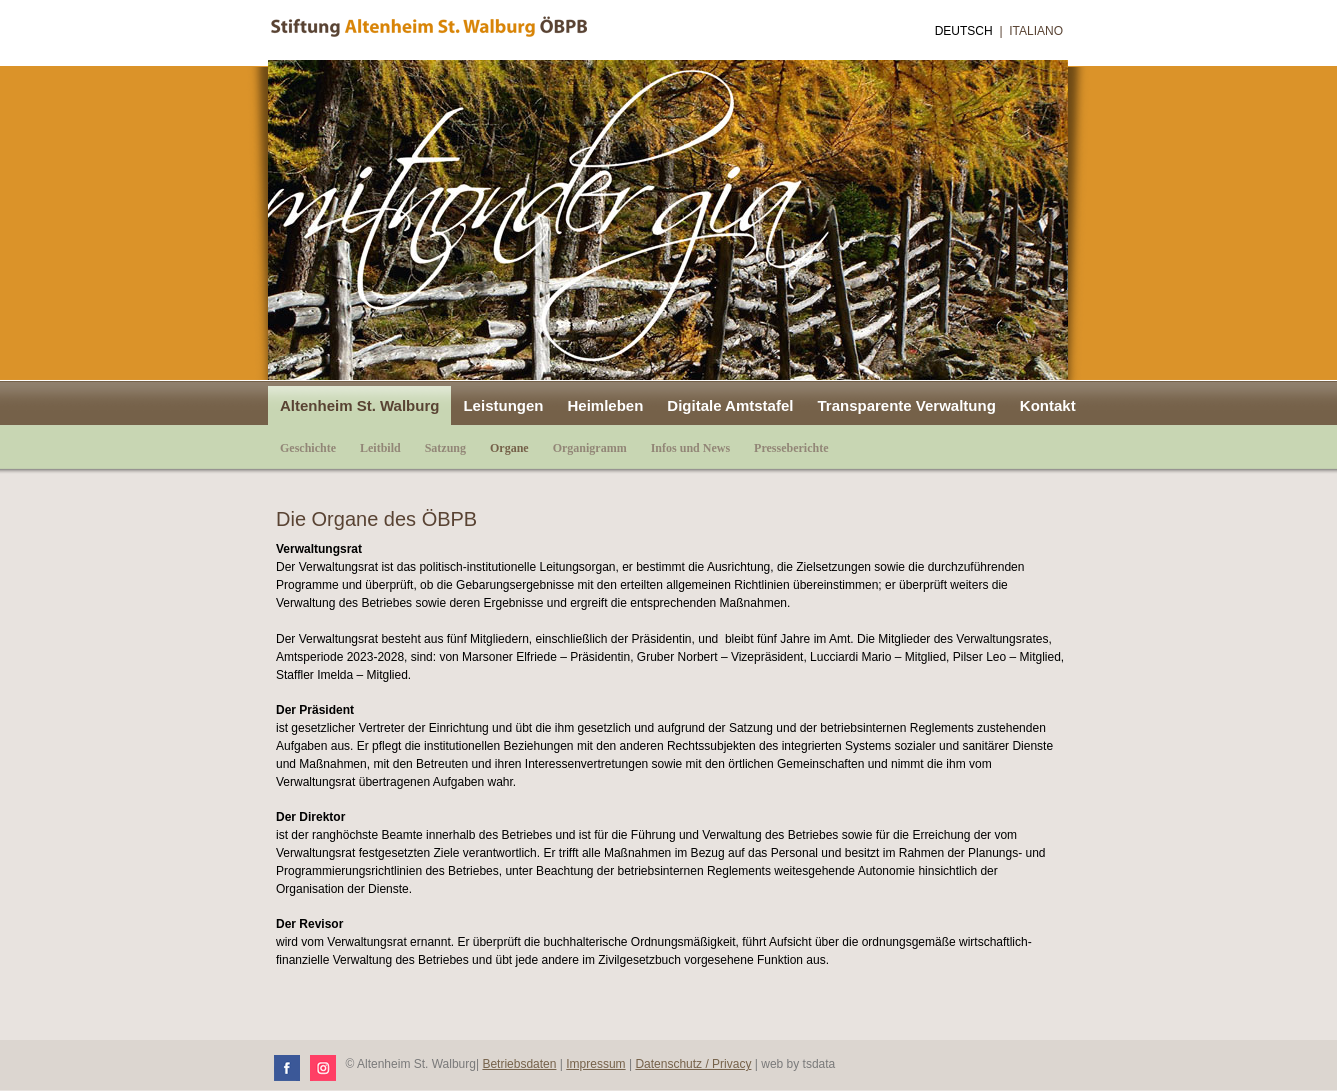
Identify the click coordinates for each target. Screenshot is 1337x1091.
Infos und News (690, 448)
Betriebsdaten (519, 1064)
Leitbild (380, 448)
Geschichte (308, 448)
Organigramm (590, 448)
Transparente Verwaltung (906, 405)
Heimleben (605, 405)
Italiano (1036, 31)
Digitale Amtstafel (730, 405)
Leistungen (503, 405)
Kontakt (1048, 405)
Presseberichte (791, 448)
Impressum (595, 1064)
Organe (509, 448)
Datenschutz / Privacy (693, 1064)
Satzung (445, 448)
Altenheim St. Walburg (359, 405)
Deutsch (964, 31)
